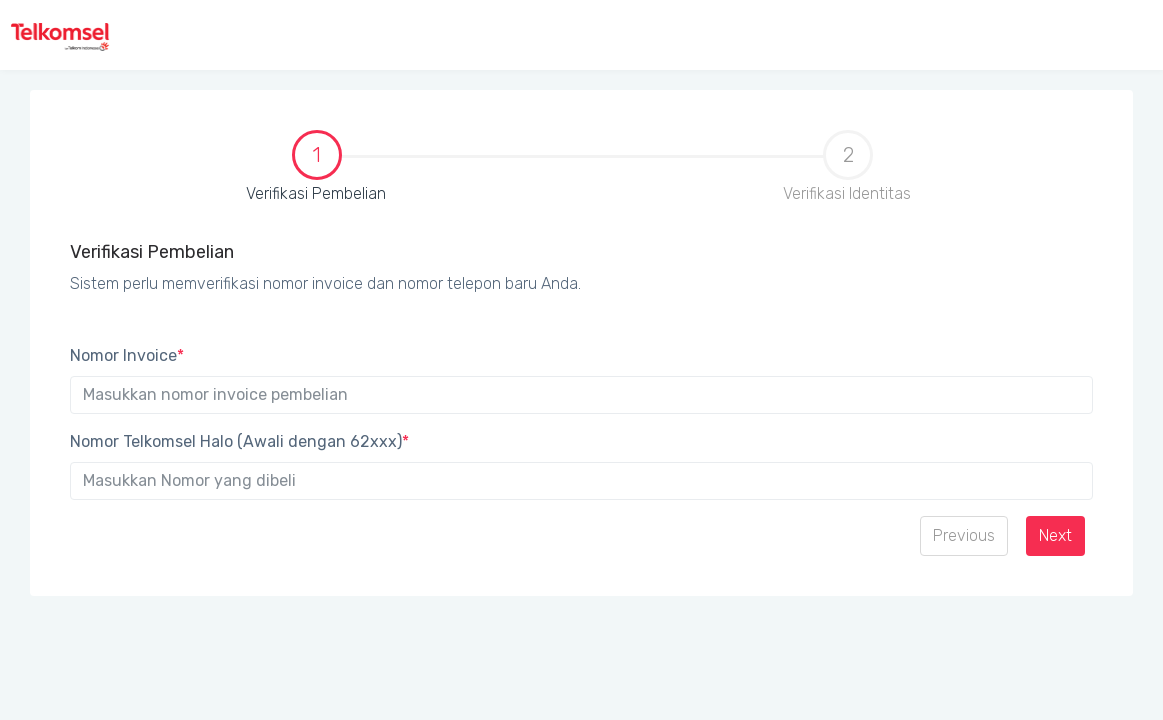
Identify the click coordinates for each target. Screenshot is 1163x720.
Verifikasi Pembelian (222, 168)
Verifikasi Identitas (847, 166)
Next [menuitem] (1055, 535)
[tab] (316, 176)
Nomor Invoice (127, 355)
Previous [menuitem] (964, 535)
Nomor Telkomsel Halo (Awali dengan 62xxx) (239, 441)
